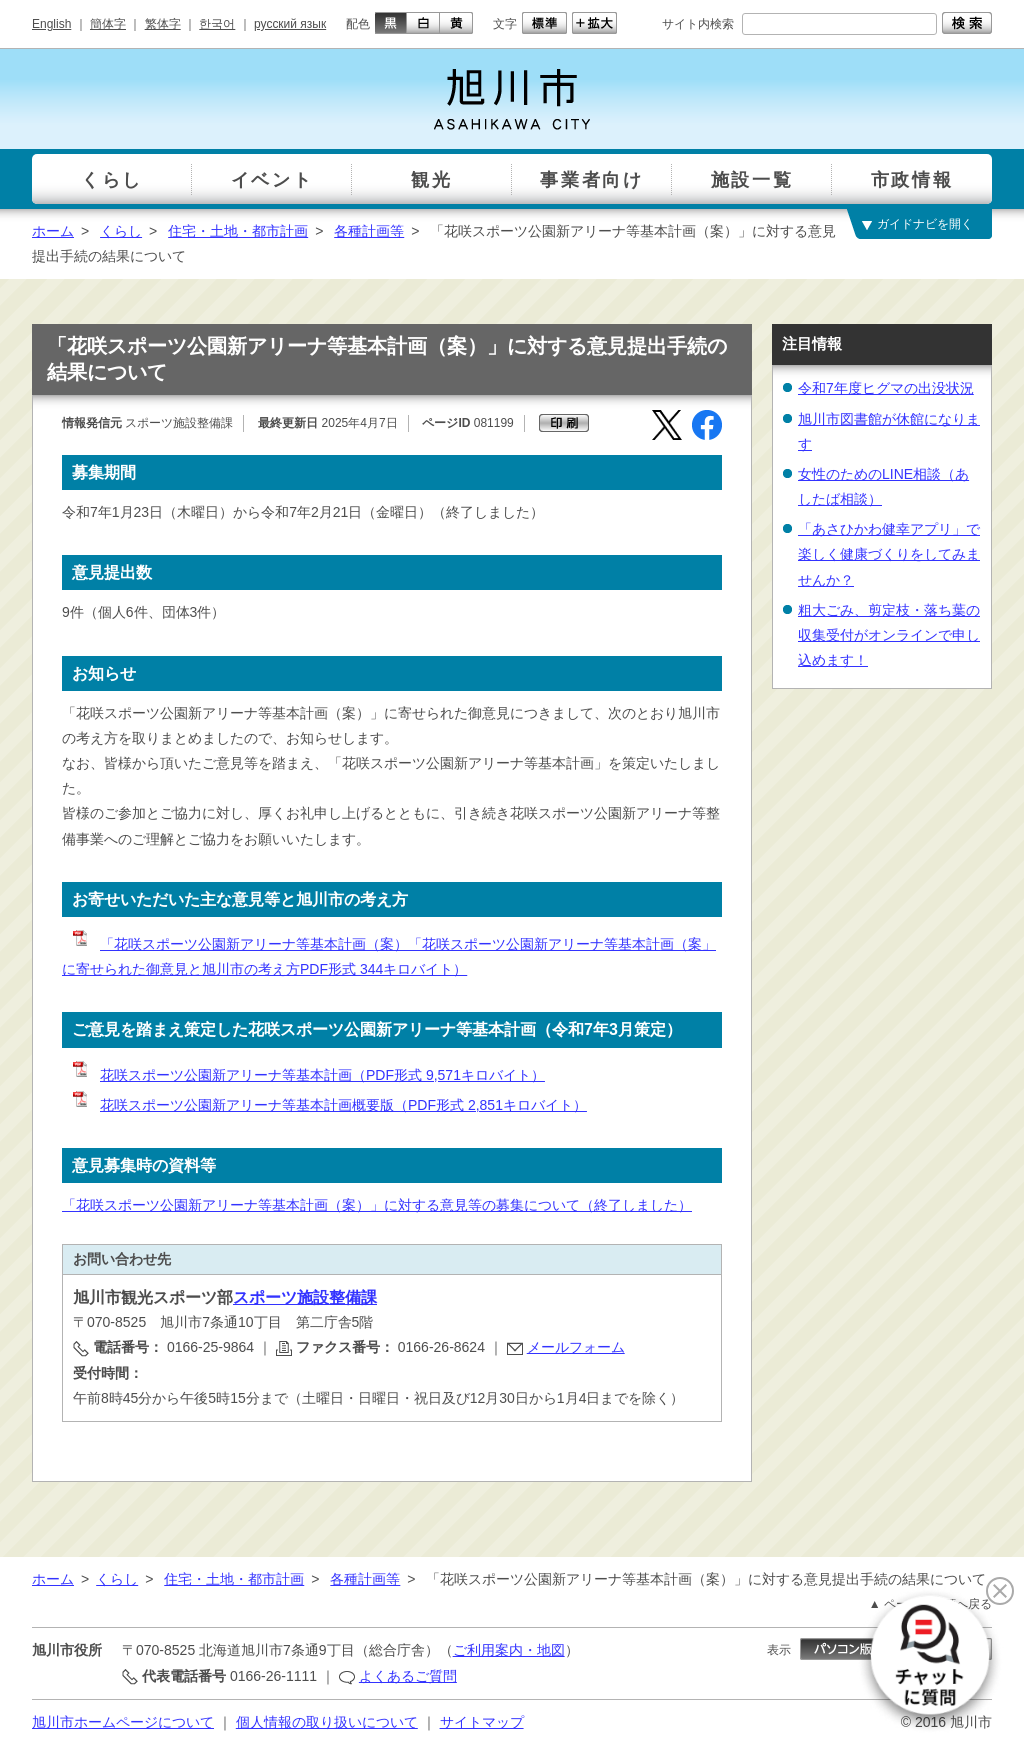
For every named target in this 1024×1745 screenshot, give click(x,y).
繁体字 (163, 24)
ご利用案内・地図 (509, 1650)
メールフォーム (576, 1347)
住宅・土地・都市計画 (238, 231)
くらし (121, 231)
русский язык (290, 24)
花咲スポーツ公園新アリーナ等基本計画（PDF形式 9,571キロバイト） (307, 1075)
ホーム (53, 231)
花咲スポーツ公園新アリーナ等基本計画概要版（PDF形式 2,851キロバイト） (328, 1105)
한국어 (217, 24)
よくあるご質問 (408, 1676)
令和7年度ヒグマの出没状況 (886, 388)
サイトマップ (482, 1722)
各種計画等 (369, 231)
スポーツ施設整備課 (305, 1297)
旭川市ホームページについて (123, 1722)
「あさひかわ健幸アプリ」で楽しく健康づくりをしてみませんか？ (889, 554)
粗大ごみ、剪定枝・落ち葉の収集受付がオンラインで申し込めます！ (889, 635)
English (51, 24)
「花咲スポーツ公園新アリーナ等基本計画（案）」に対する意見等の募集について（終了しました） (377, 1205)
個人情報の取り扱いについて (327, 1722)
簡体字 (108, 24)
